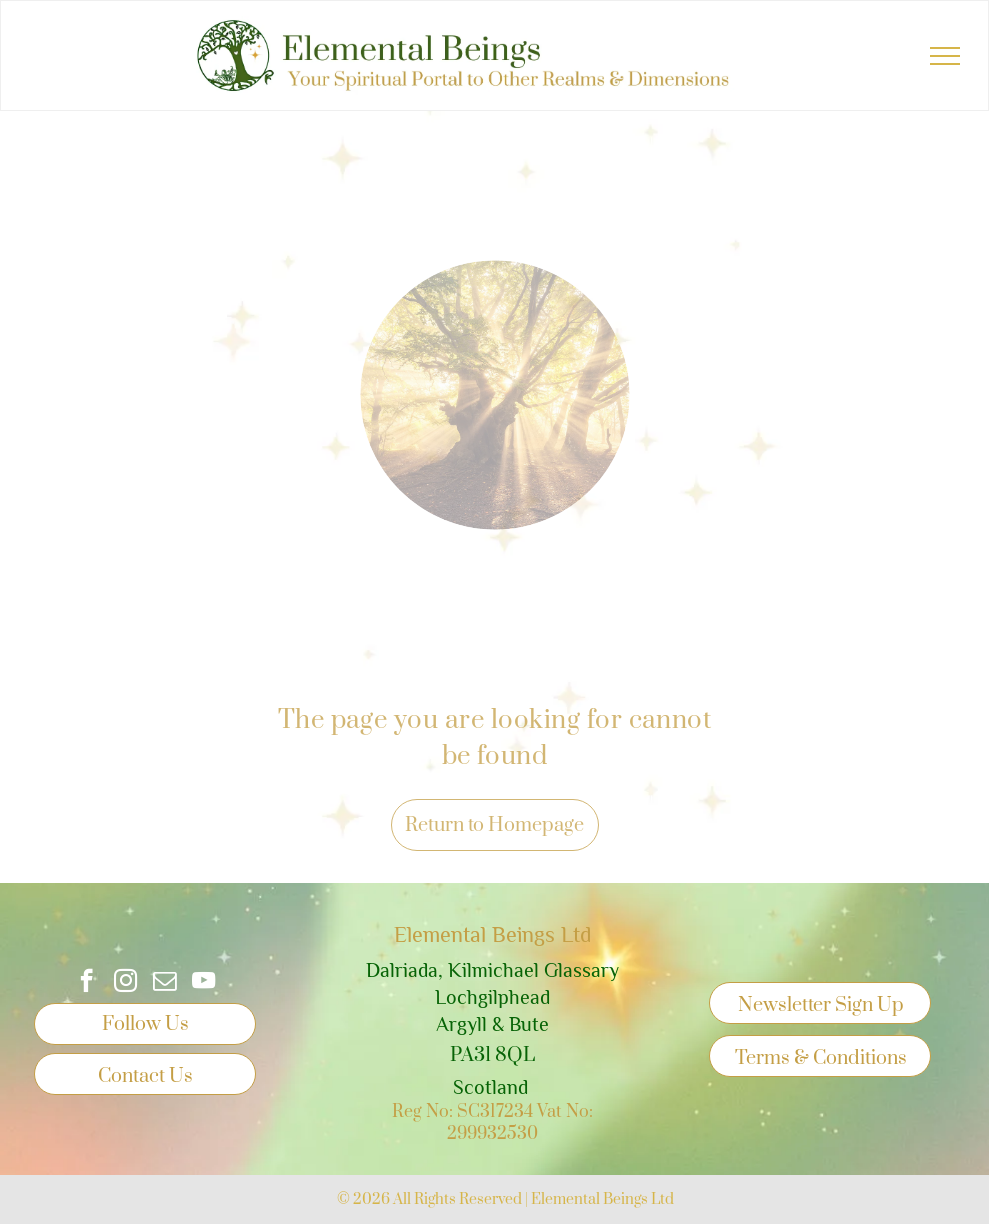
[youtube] (203, 983)
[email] (164, 983)
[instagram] (125, 983)
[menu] (945, 56)
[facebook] (86, 983)
